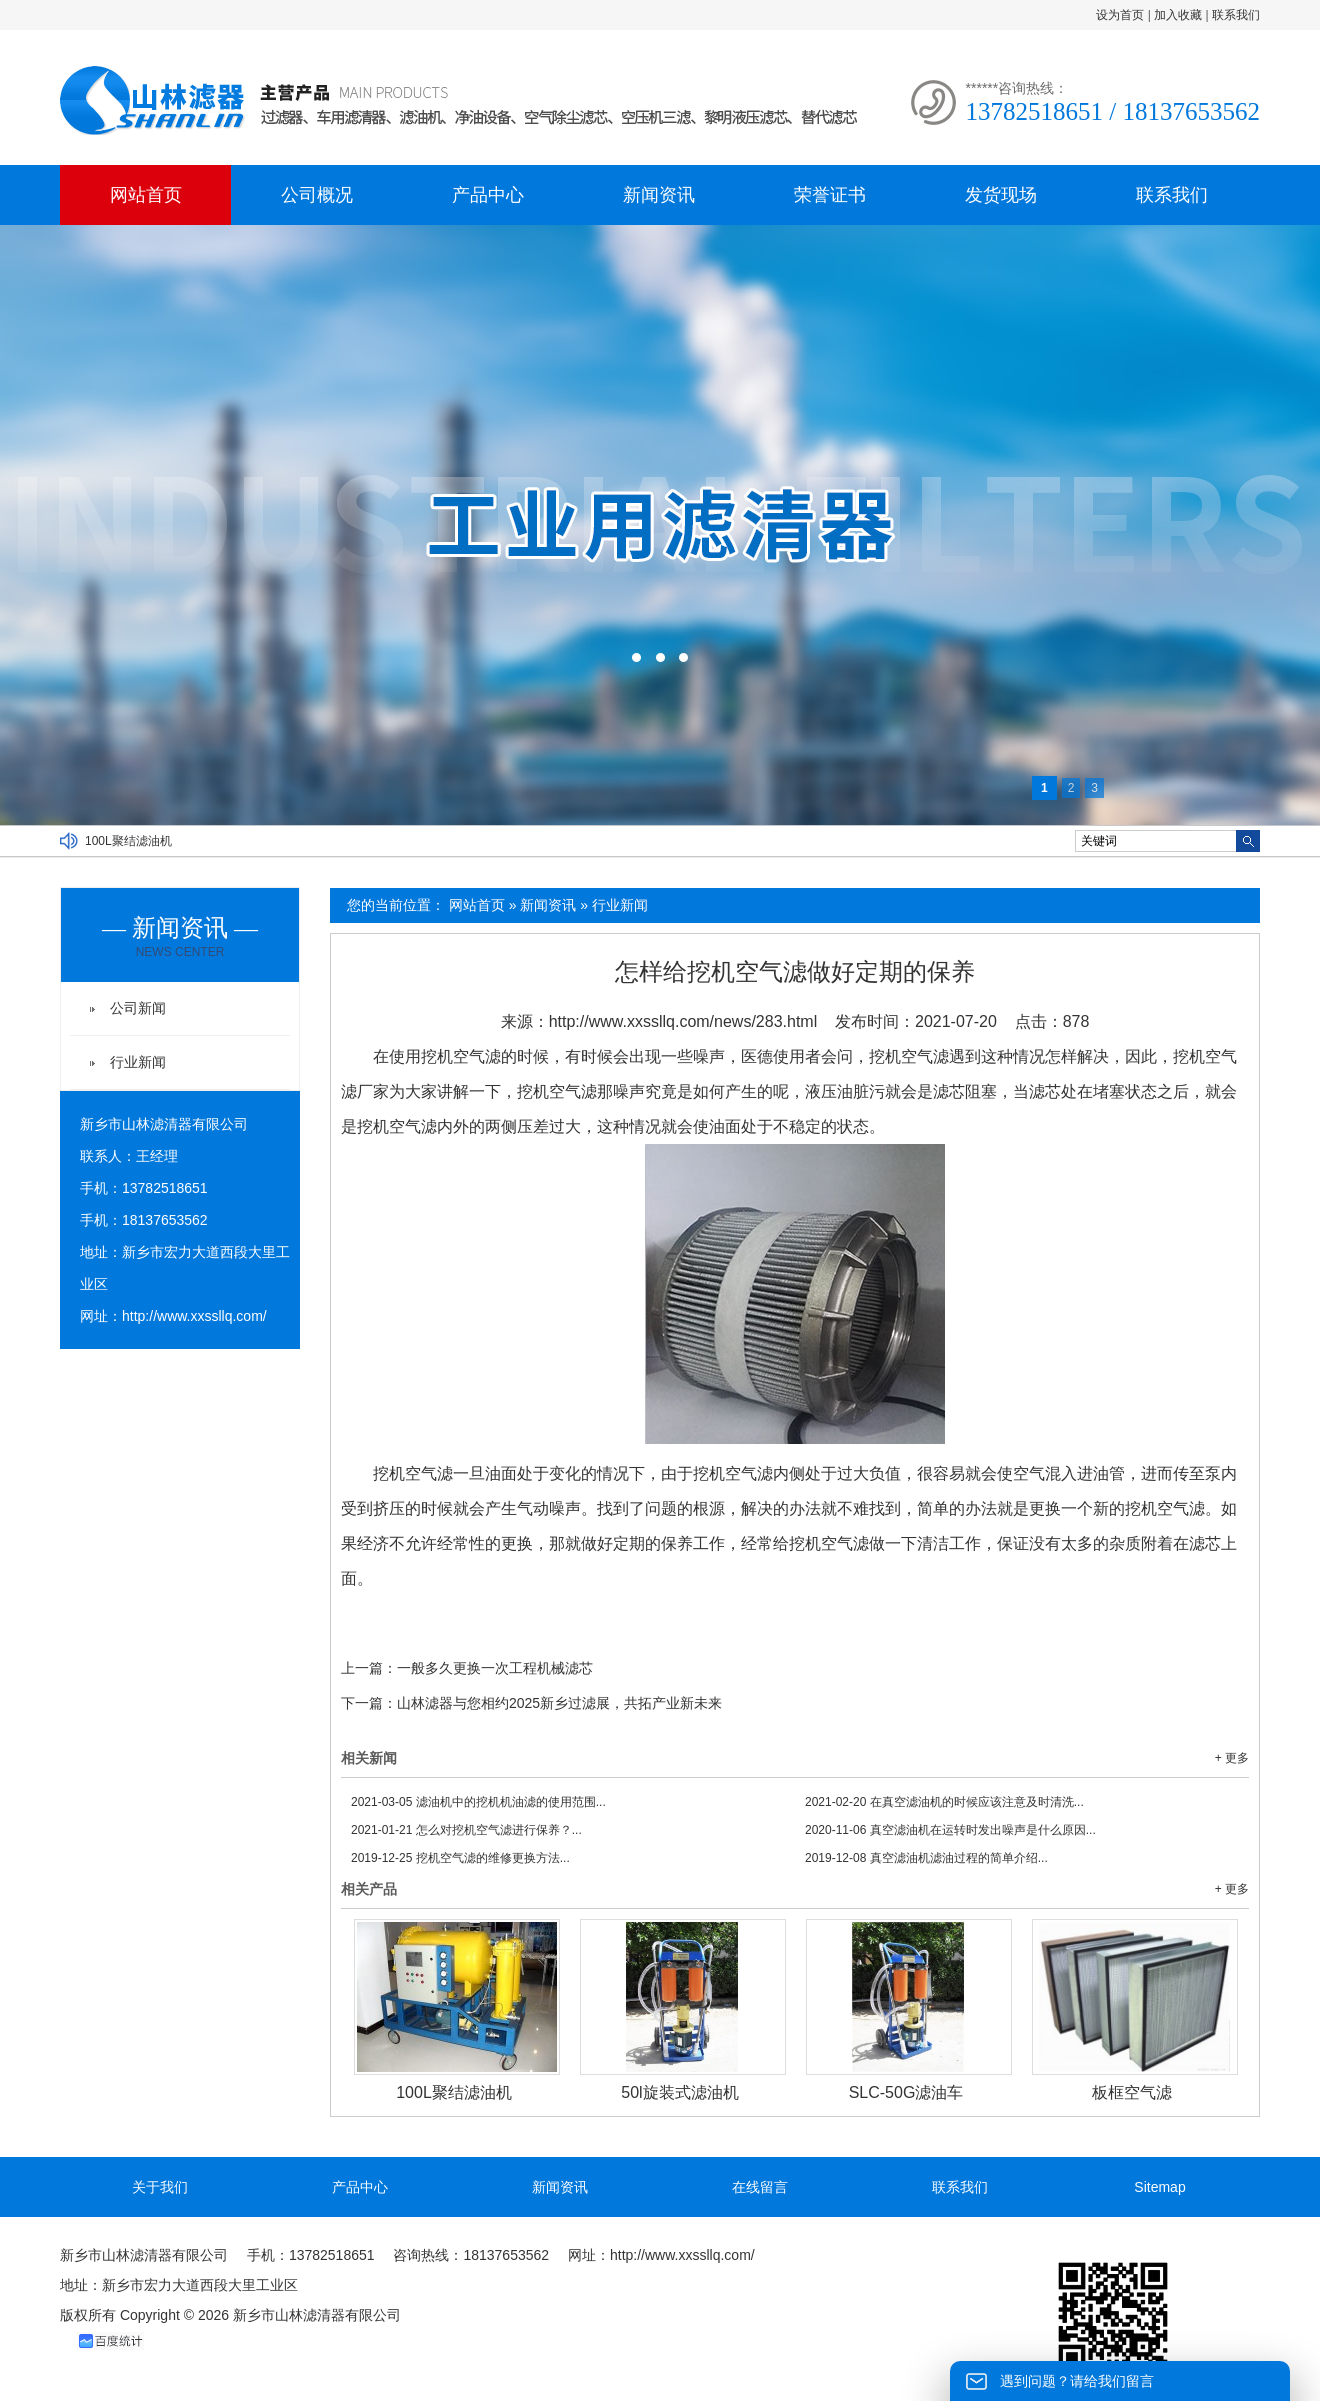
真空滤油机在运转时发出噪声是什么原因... (950, 1830)
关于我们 (160, 2187)
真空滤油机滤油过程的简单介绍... (926, 1858)
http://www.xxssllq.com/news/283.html (683, 1021)
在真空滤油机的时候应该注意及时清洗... (944, 1802)
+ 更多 (1232, 1758)
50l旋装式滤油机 (679, 2092)
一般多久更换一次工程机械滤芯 (495, 1668)
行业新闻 (620, 905)
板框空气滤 (1132, 2092)
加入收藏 (1178, 15)
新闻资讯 (659, 195)
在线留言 (760, 2187)
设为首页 (1120, 15)
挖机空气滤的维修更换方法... (460, 1858)
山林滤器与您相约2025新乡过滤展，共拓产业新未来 (559, 1703)
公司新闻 (138, 1008)
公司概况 (317, 195)
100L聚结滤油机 (128, 841)
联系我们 (1236, 15)
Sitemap (1159, 2187)
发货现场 (1001, 195)
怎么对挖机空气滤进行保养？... (466, 1830)
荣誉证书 (830, 195)
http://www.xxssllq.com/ (194, 1316)
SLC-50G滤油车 (906, 2092)
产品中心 (488, 195)
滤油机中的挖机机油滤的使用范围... (478, 1802)
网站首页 (146, 195)
